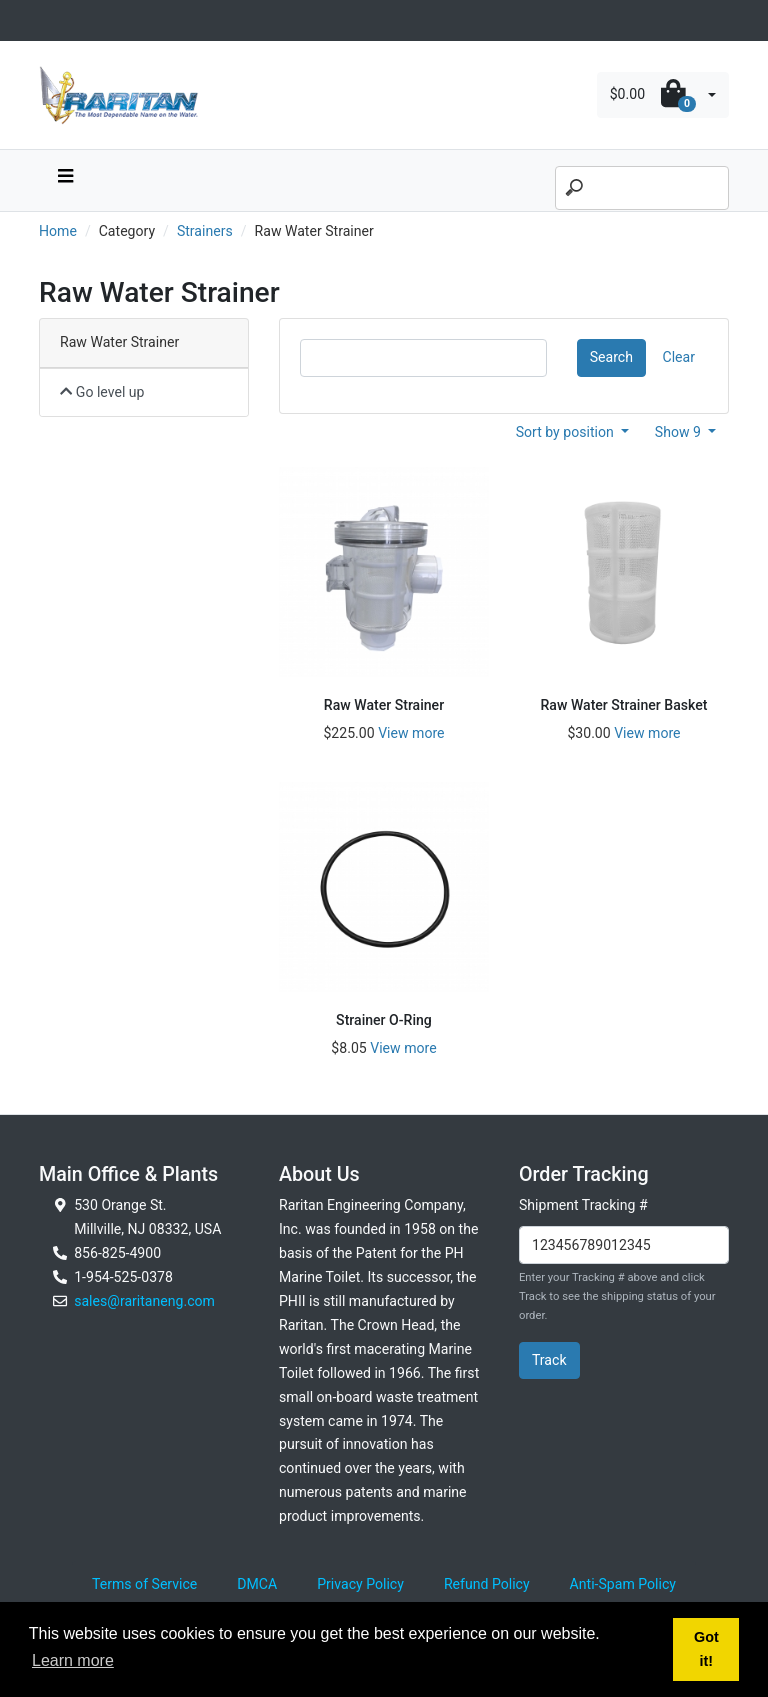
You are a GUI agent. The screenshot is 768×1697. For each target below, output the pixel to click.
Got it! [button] (706, 1649)
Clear (679, 357)
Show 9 (680, 432)
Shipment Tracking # (583, 1205)
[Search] (642, 188)
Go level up (102, 392)
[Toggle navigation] (50, 20)
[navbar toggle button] (65, 180)
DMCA (257, 1584)
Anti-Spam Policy (623, 1584)
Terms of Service (144, 1584)
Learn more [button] (73, 1660)
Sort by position (567, 432)
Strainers (205, 231)
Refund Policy (487, 1584)
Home (58, 231)
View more (411, 733)
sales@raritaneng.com (144, 1301)
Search (611, 357)
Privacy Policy (360, 1584)
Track (549, 1360)
